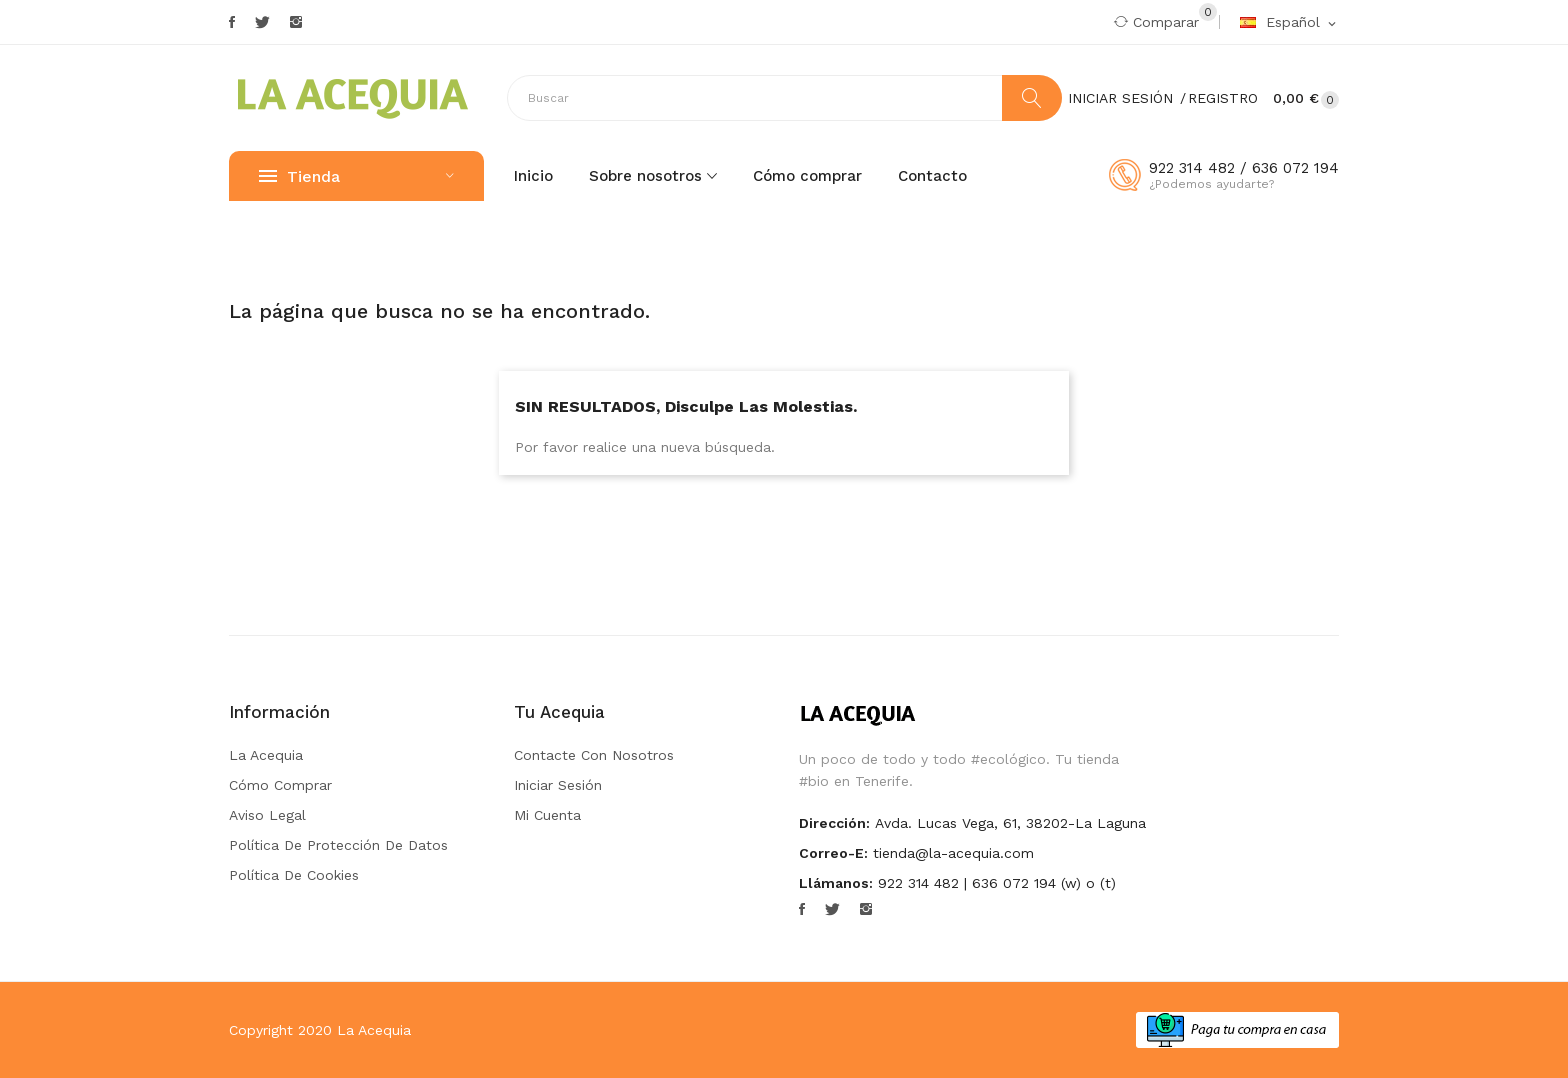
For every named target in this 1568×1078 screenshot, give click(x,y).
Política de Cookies (294, 875)
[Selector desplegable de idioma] (1289, 23)
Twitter (262, 22)
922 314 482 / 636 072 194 (1244, 168)
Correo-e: (833, 853)
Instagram (296, 22)
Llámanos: (836, 883)
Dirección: (834, 823)
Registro (1223, 98)
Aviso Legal (267, 815)
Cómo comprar (280, 785)
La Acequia (266, 755)
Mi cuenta (547, 815)
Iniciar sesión (558, 785)
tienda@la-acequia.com (953, 853)
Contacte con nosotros (594, 755)
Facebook (232, 22)
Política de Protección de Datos (338, 845)
